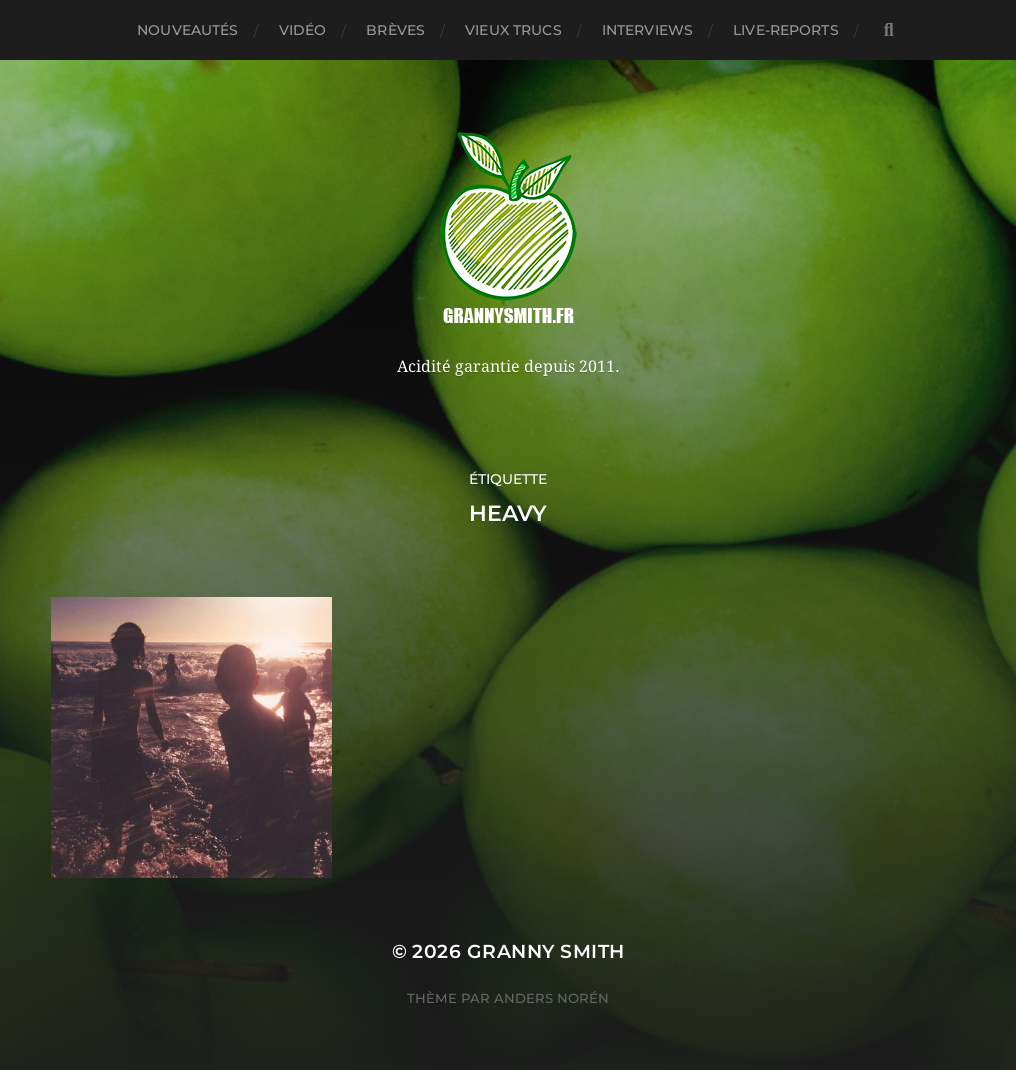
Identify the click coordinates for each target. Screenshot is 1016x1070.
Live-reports (786, 30)
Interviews (647, 30)
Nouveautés (187, 30)
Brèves (395, 30)
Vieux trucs (513, 30)
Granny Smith (546, 951)
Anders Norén (551, 998)
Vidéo (303, 30)
